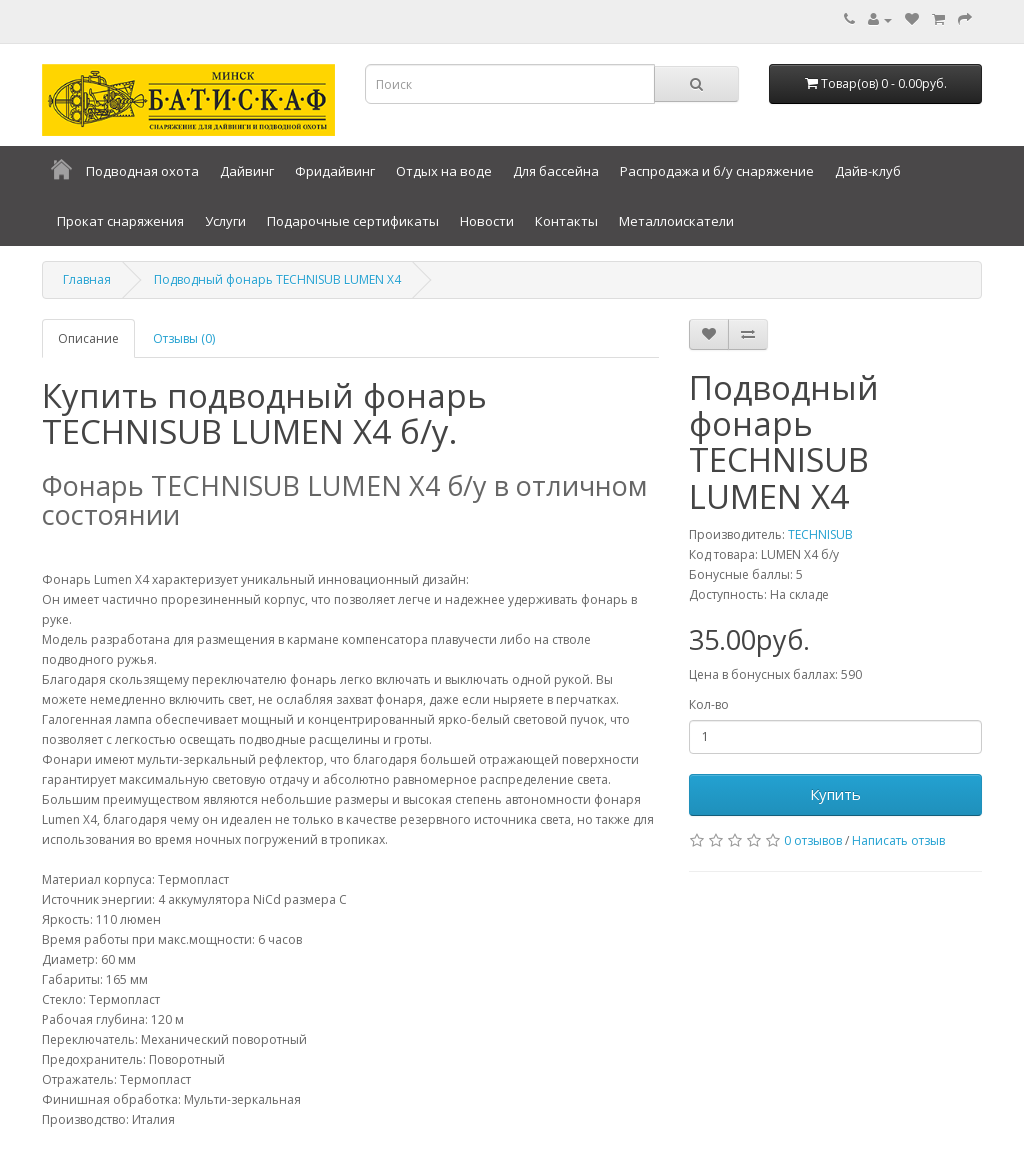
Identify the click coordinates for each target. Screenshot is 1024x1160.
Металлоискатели (676, 221)
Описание (88, 338)
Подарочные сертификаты (353, 221)
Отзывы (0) (184, 338)
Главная (87, 279)
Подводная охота (142, 171)
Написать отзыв (898, 840)
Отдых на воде (444, 171)
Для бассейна (556, 171)
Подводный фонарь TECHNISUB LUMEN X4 (277, 279)
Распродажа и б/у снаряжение (717, 171)
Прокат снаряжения (120, 221)
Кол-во (709, 704)
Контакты (566, 221)
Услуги (225, 221)
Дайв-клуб (868, 171)
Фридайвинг (335, 171)
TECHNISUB (820, 534)
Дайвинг (247, 171)
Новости (487, 221)
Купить (835, 794)
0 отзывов (813, 840)
